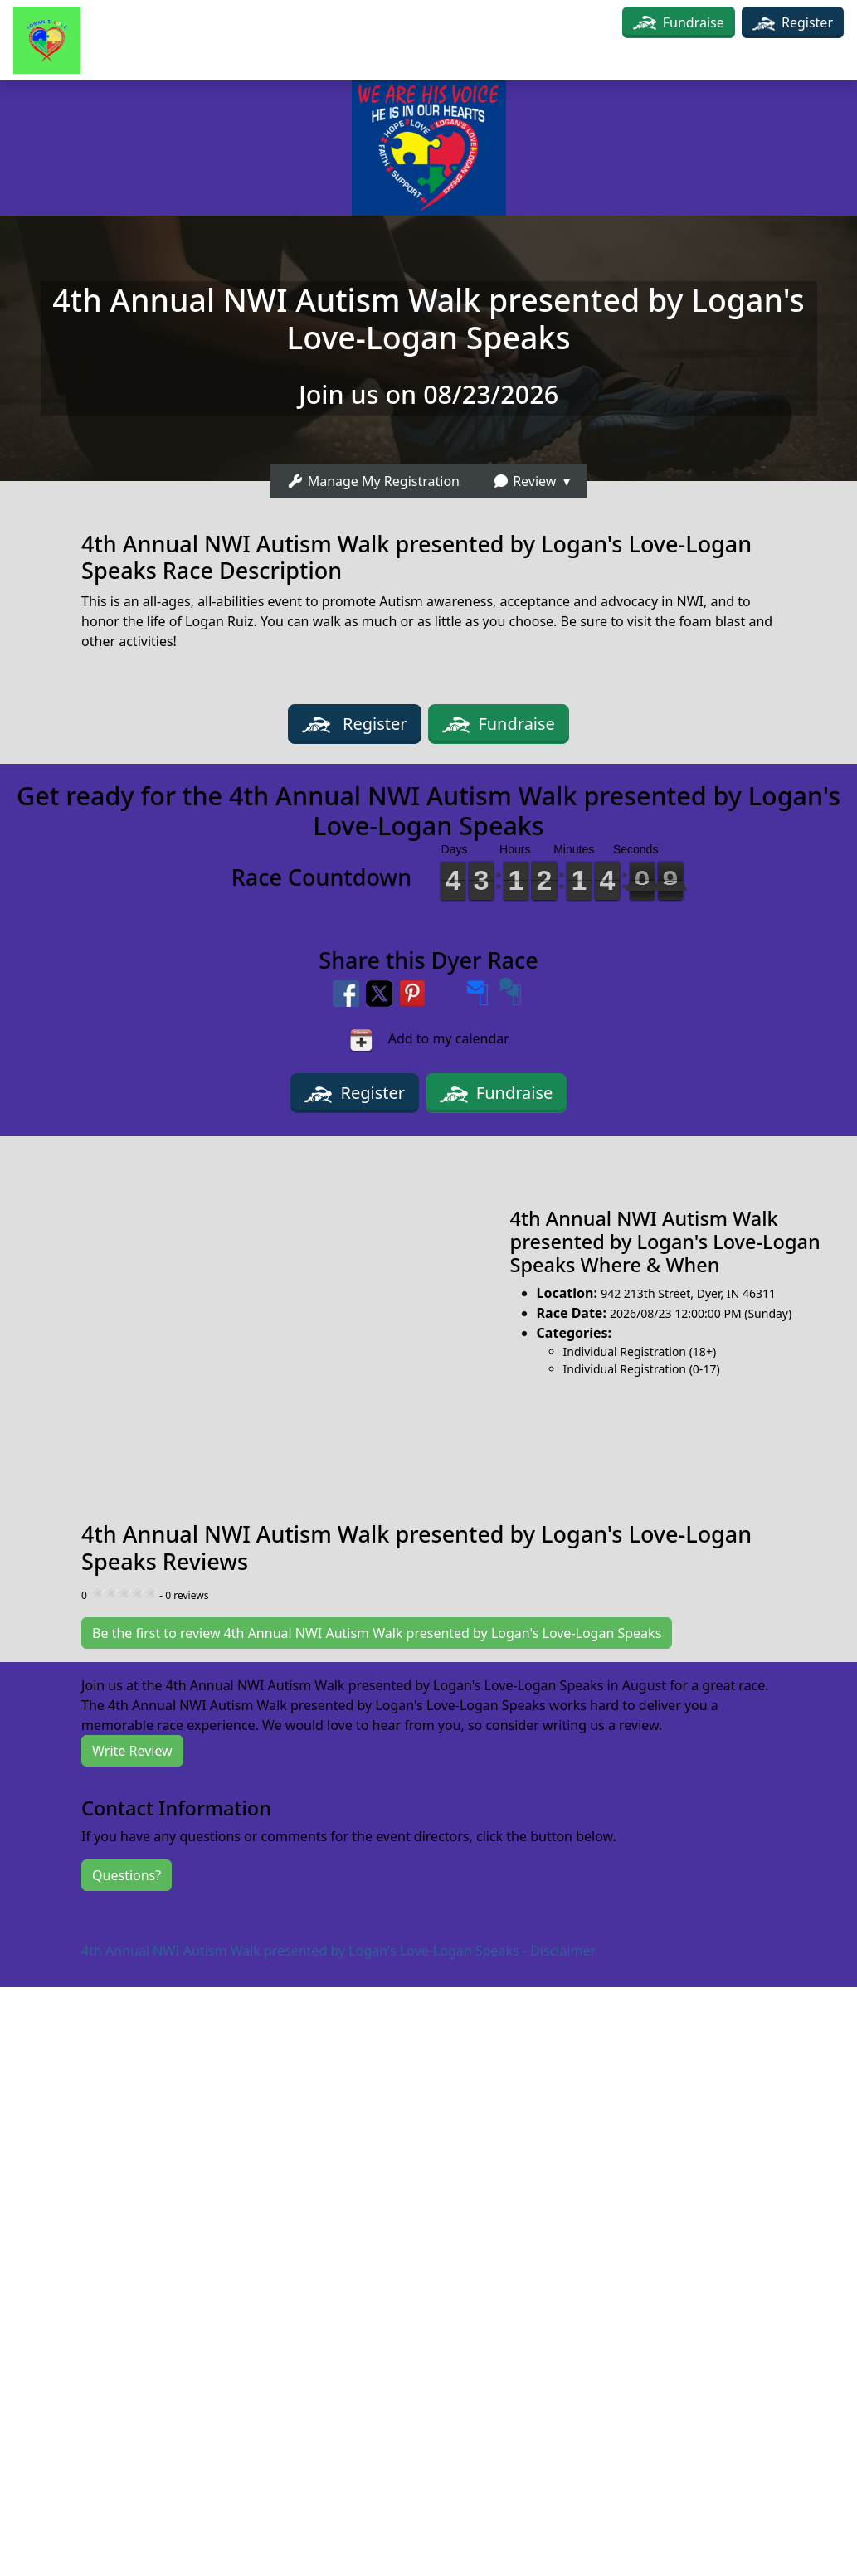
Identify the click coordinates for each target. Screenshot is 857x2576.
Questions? (126, 1875)
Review (524, 481)
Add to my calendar (428, 1040)
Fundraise (693, 22)
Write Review (132, 1751)
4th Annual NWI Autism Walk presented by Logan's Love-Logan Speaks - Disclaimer (338, 1951)
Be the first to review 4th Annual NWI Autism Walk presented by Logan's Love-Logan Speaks (376, 1633)
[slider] (123, 1592)
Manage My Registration (373, 481)
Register (792, 22)
